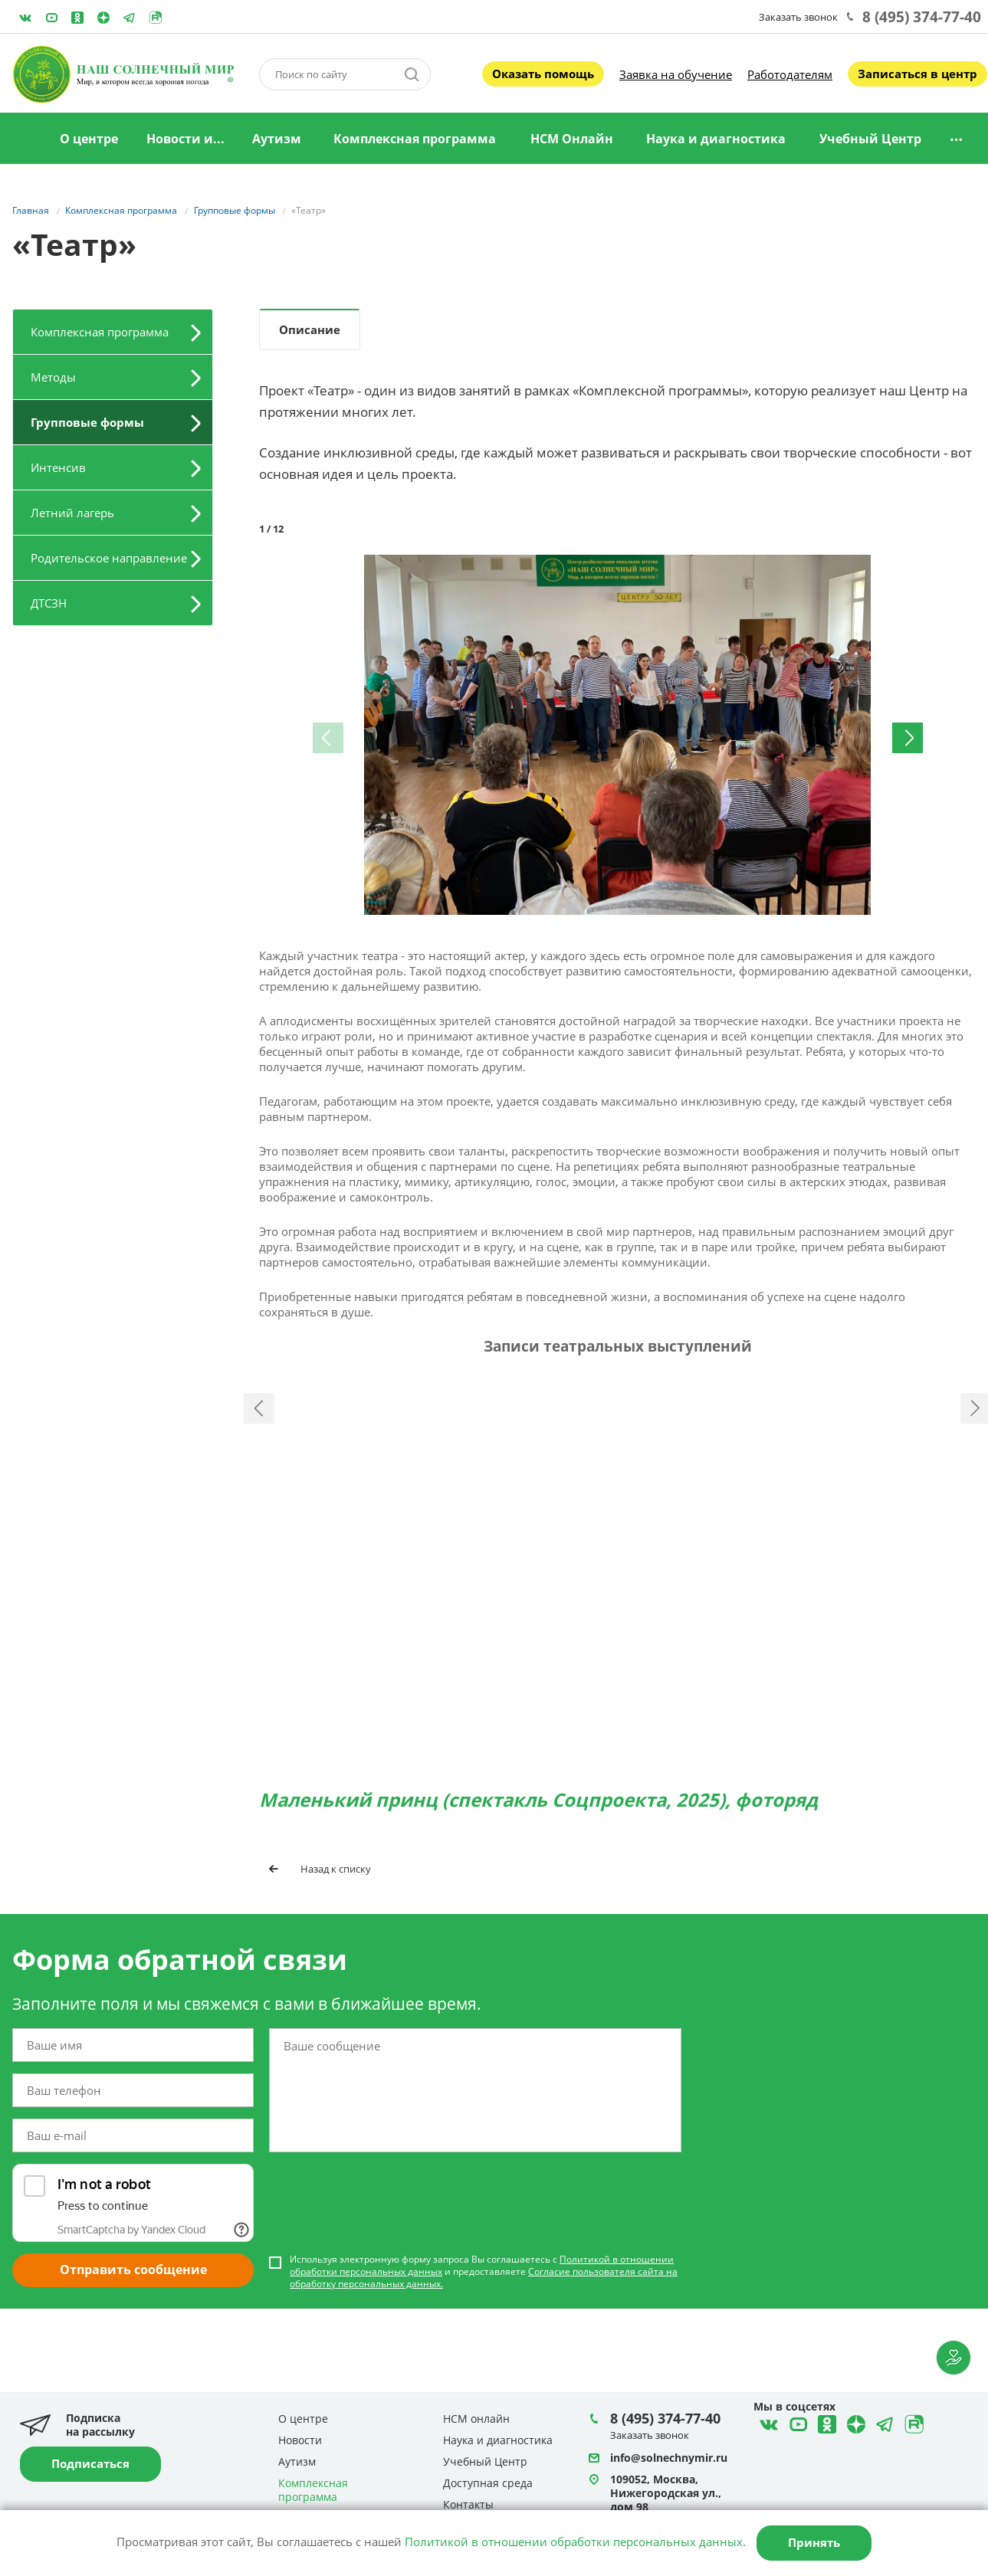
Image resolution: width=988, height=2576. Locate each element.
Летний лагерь (72, 512)
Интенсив (58, 467)
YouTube (51, 17)
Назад (259, 1451)
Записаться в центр (917, 73)
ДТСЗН (49, 603)
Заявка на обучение (675, 74)
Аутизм (276, 138)
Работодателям (789, 74)
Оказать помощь (543, 73)
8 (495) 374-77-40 (921, 17)
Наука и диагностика (716, 138)
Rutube (156, 17)
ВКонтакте (25, 17)
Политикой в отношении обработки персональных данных (574, 2541)
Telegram (103, 17)
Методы (53, 377)
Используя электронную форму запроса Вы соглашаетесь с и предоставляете (484, 2356)
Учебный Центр (870, 138)
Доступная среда (488, 2483)
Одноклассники (77, 17)
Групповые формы (87, 422)
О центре (89, 138)
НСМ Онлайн (571, 138)
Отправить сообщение (133, 2354)
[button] (910, 568)
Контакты (468, 2505)
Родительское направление (109, 557)
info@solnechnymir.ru (668, 2457)
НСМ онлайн (476, 2419)
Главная (25, 139)
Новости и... (185, 138)
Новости (300, 2440)
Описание (309, 329)
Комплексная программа (414, 138)
